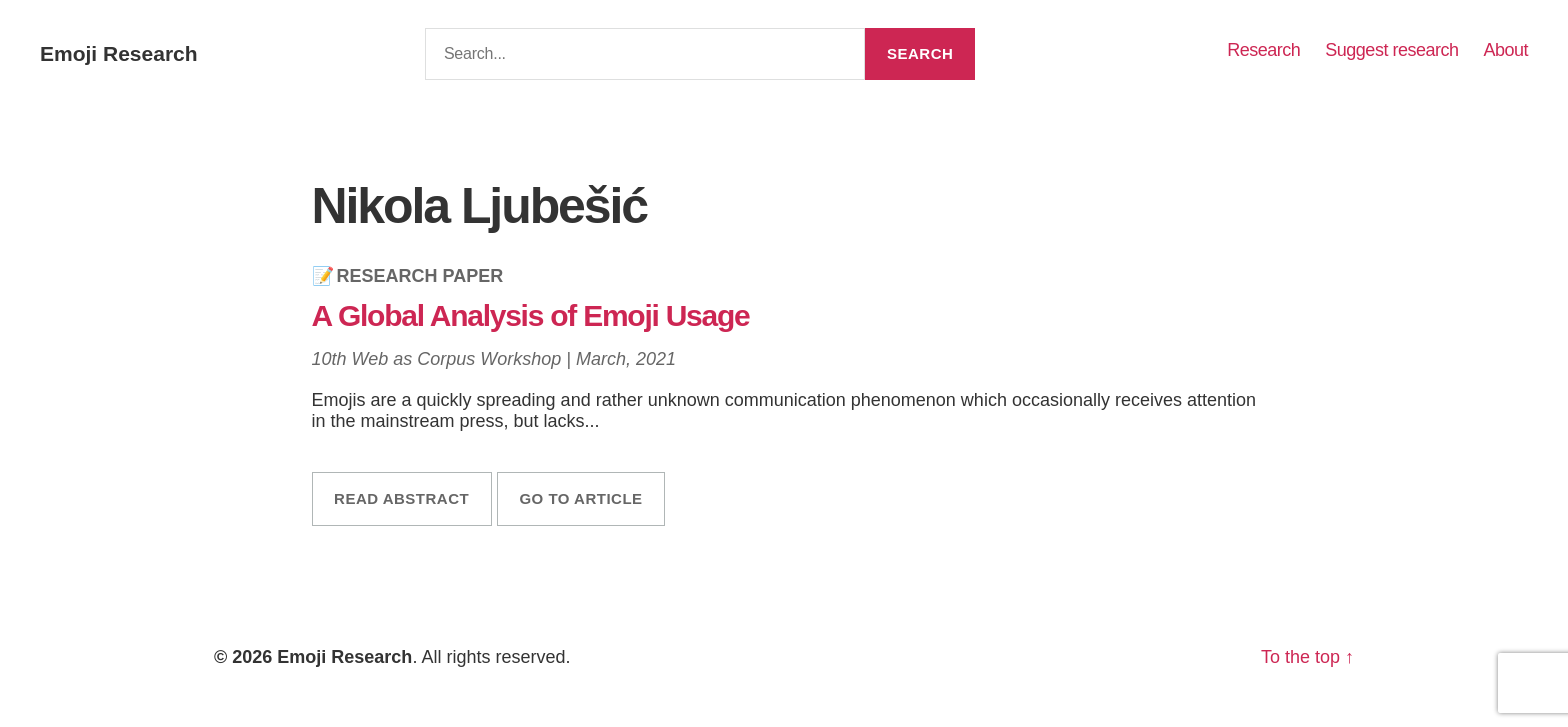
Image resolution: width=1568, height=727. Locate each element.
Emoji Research (119, 53)
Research (1263, 50)
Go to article (580, 498)
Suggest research (1391, 50)
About (1505, 50)
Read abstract (401, 498)
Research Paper (420, 276)
